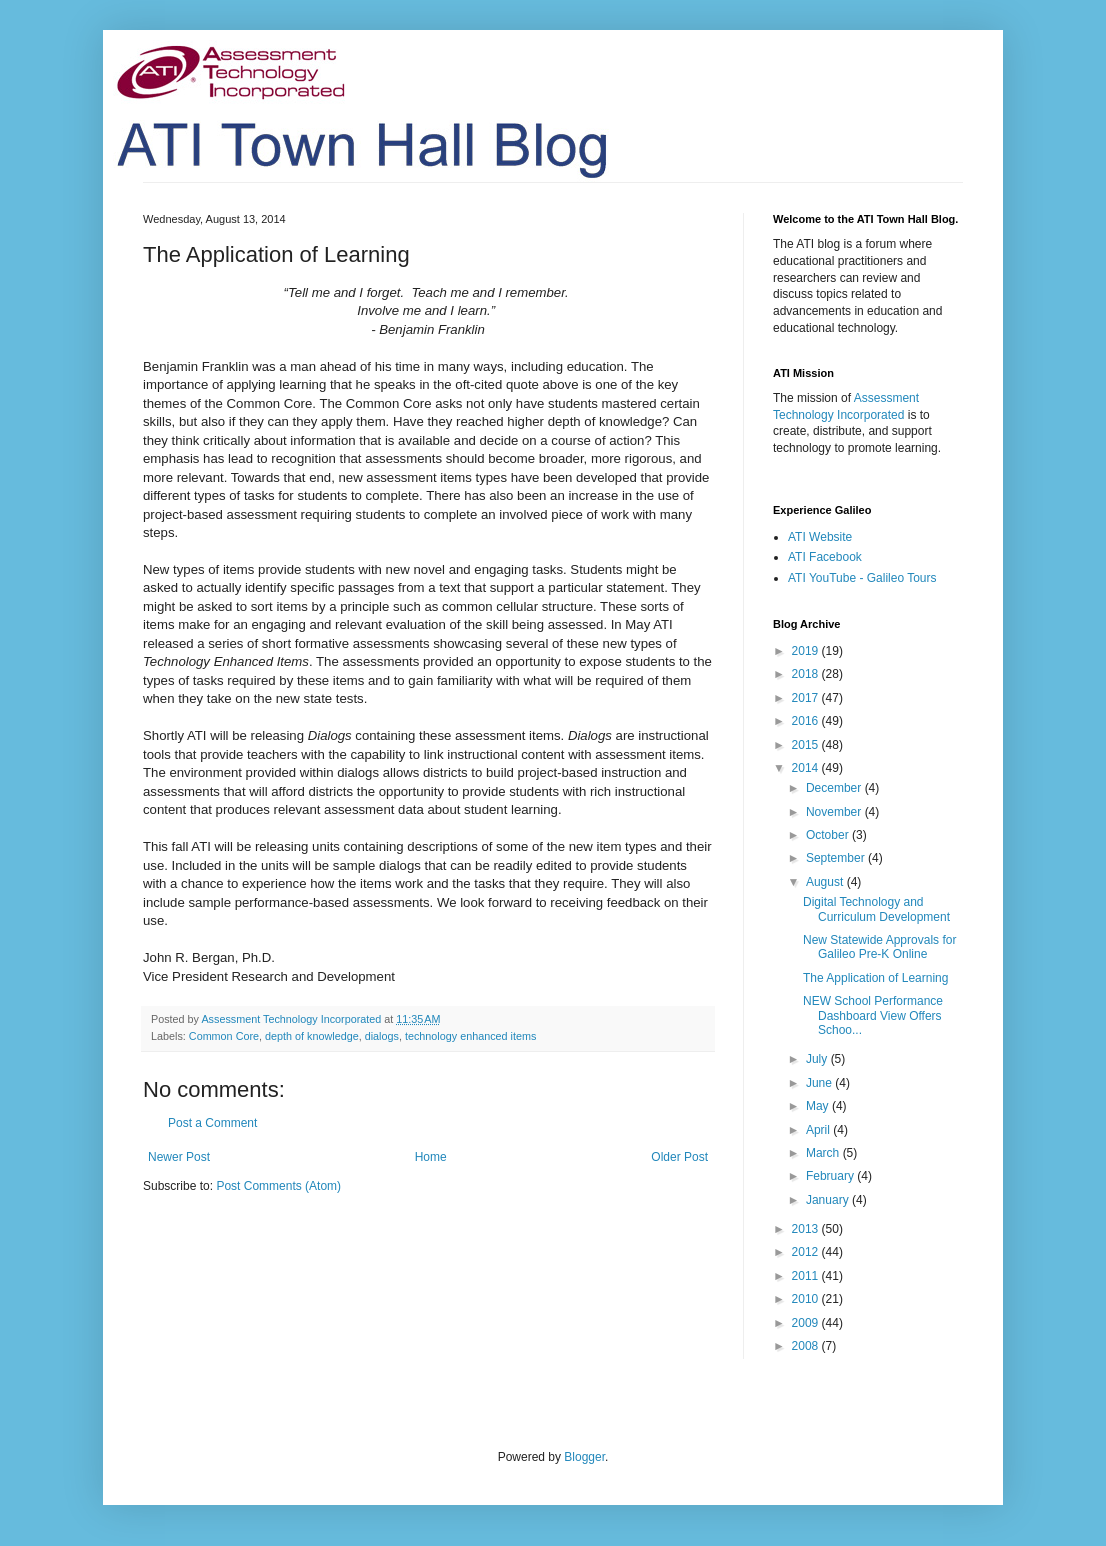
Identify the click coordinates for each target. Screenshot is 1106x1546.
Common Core (224, 1036)
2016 (807, 721)
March (824, 1153)
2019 (807, 651)
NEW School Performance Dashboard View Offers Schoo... (873, 1015)
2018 (807, 674)
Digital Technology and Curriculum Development (876, 909)
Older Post (679, 1157)
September (837, 858)
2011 (807, 1276)
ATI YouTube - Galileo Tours (862, 578)
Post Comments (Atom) (278, 1186)
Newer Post (179, 1157)
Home (431, 1157)
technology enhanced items (470, 1036)
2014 (807, 768)
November (835, 812)
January (829, 1200)
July (818, 1059)
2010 (807, 1299)
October (829, 835)
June (820, 1083)
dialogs (382, 1036)
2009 (807, 1323)
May (819, 1106)
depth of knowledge (312, 1036)
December (835, 788)
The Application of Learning (875, 978)
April (819, 1130)
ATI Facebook (825, 557)
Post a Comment (212, 1123)
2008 (807, 1346)
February (831, 1176)
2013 (807, 1229)
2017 (807, 698)
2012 (807, 1252)
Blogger (584, 1457)
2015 (807, 745)
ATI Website (820, 537)
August (826, 882)
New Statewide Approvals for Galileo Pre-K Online (879, 947)
